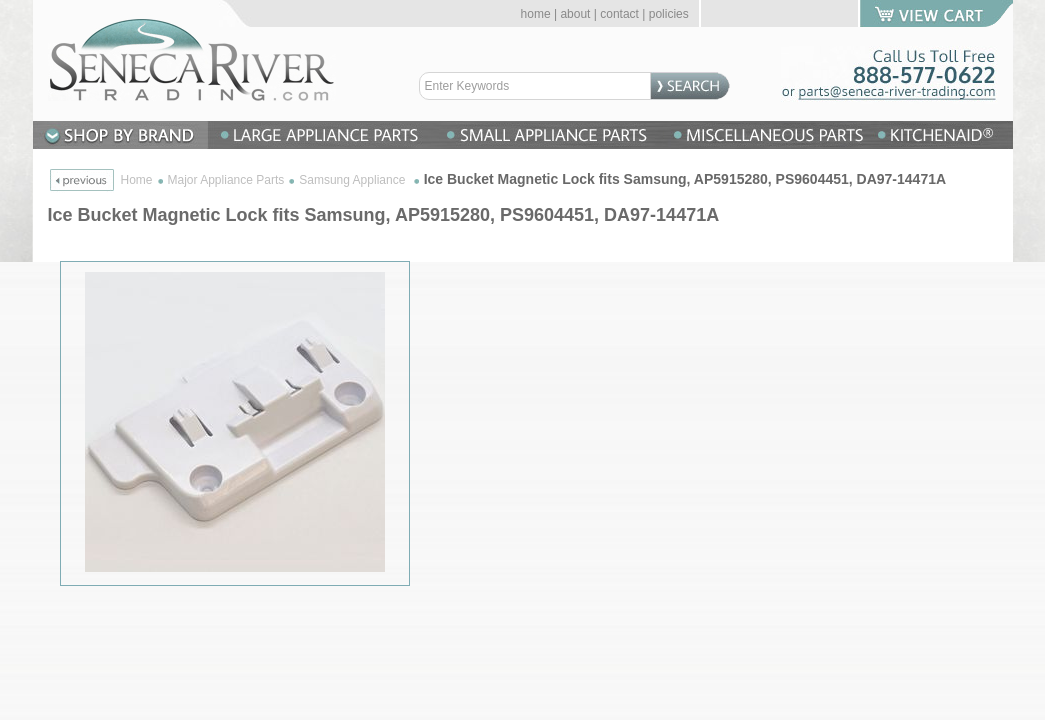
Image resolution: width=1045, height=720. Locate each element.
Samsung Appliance (353, 180)
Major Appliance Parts (226, 180)
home (536, 14)
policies (669, 14)
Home (137, 180)
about (575, 14)
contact (619, 14)
